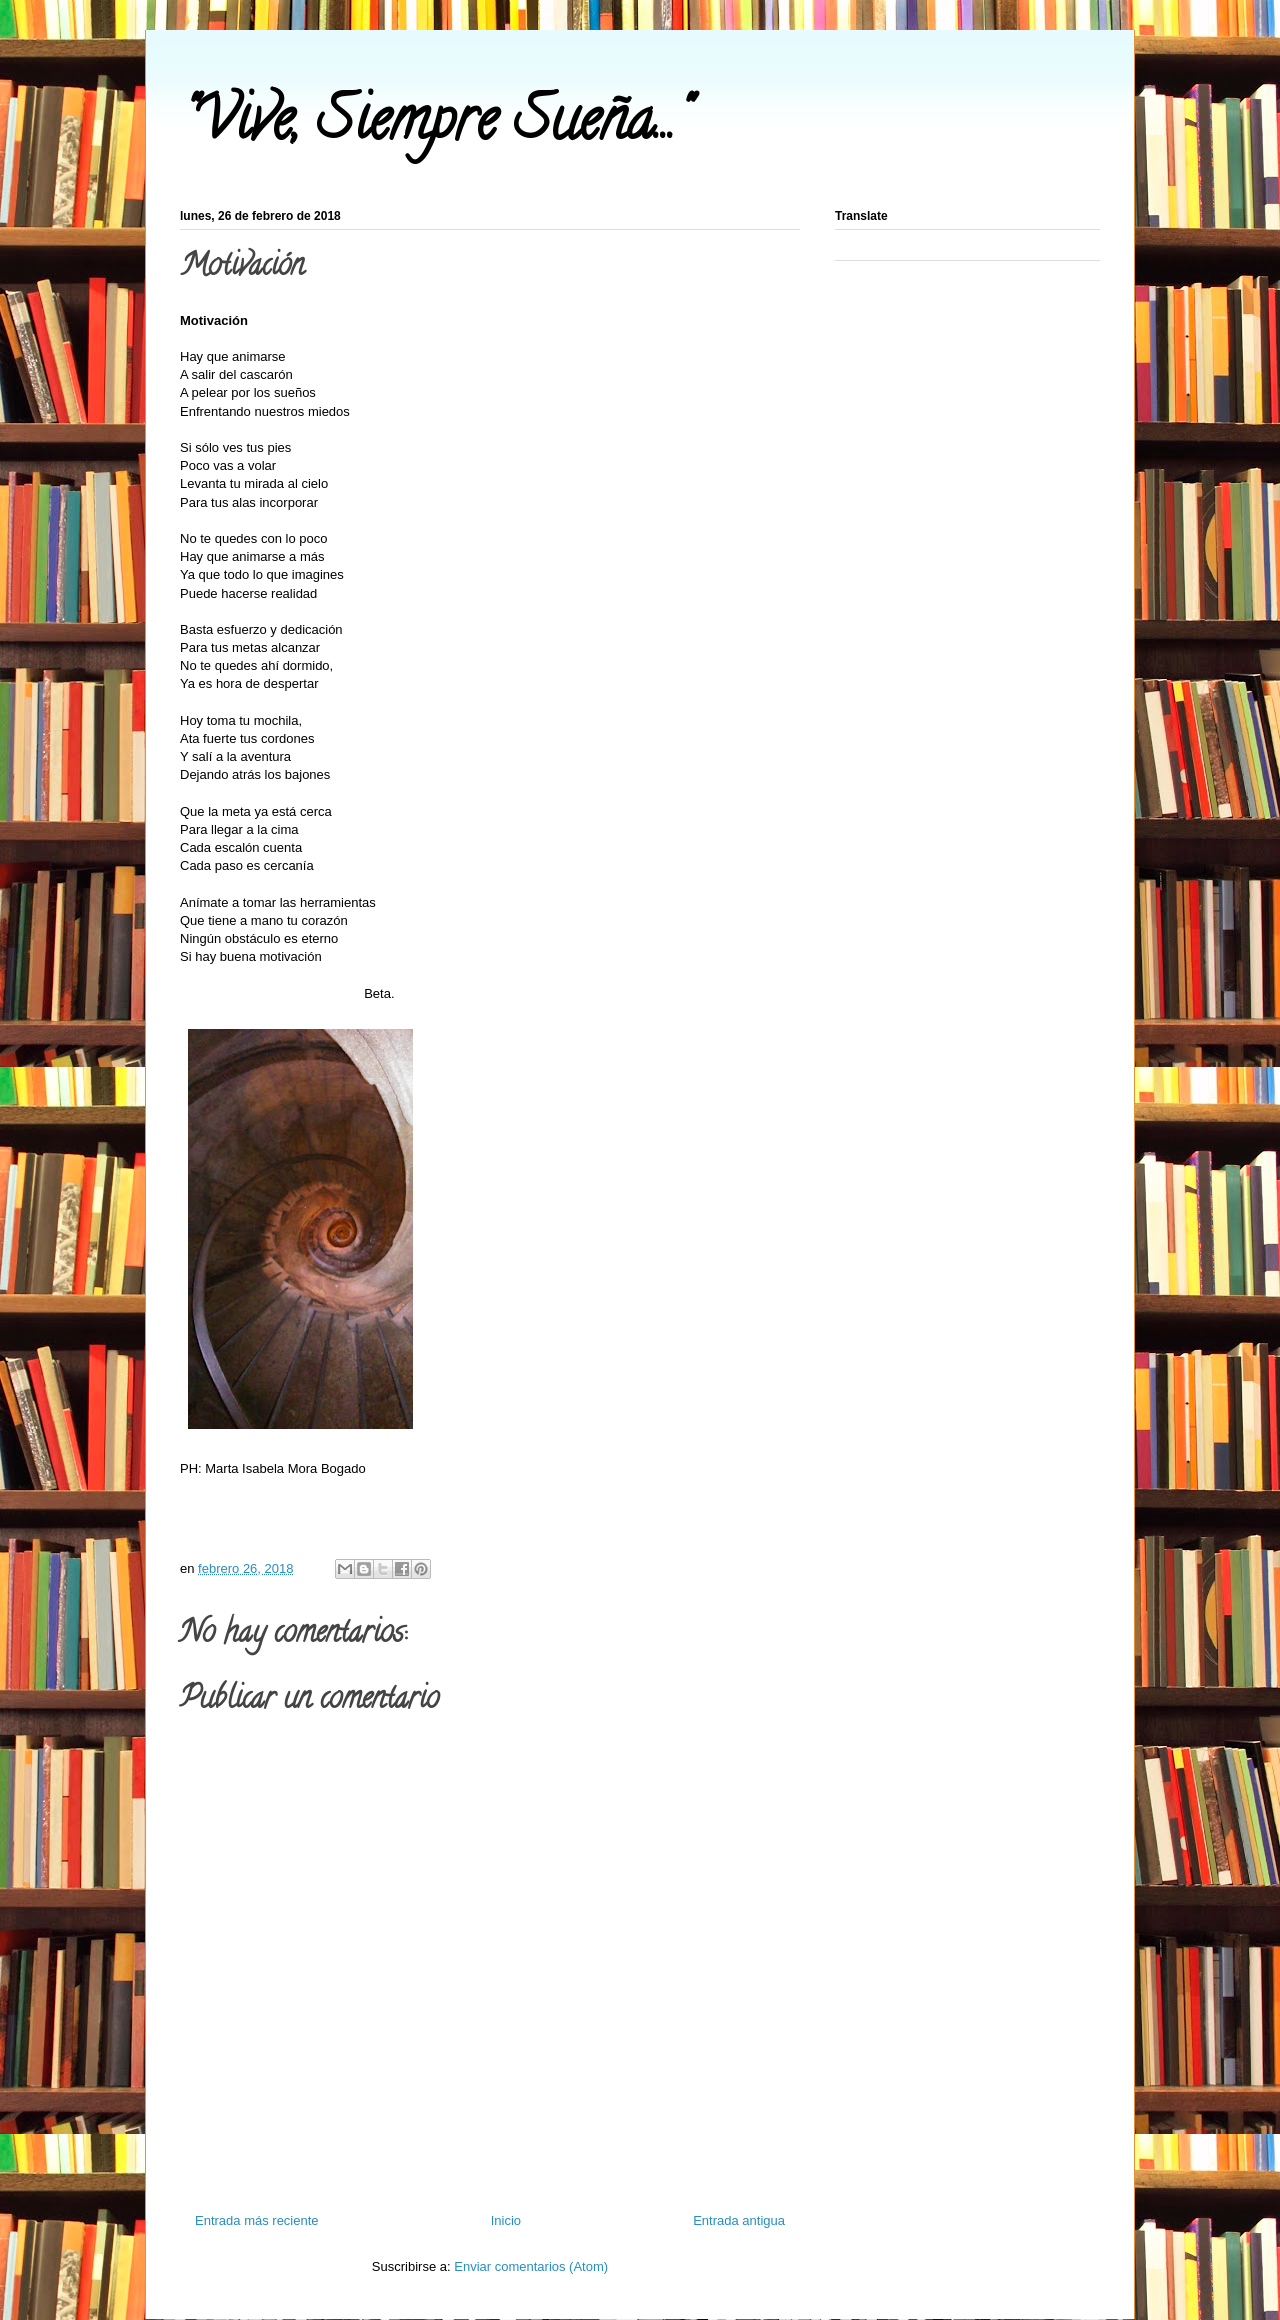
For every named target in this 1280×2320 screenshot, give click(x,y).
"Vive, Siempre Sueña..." (434, 126)
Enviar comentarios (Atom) (531, 2266)
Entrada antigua (739, 2220)
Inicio (506, 2220)
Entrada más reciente (257, 2220)
